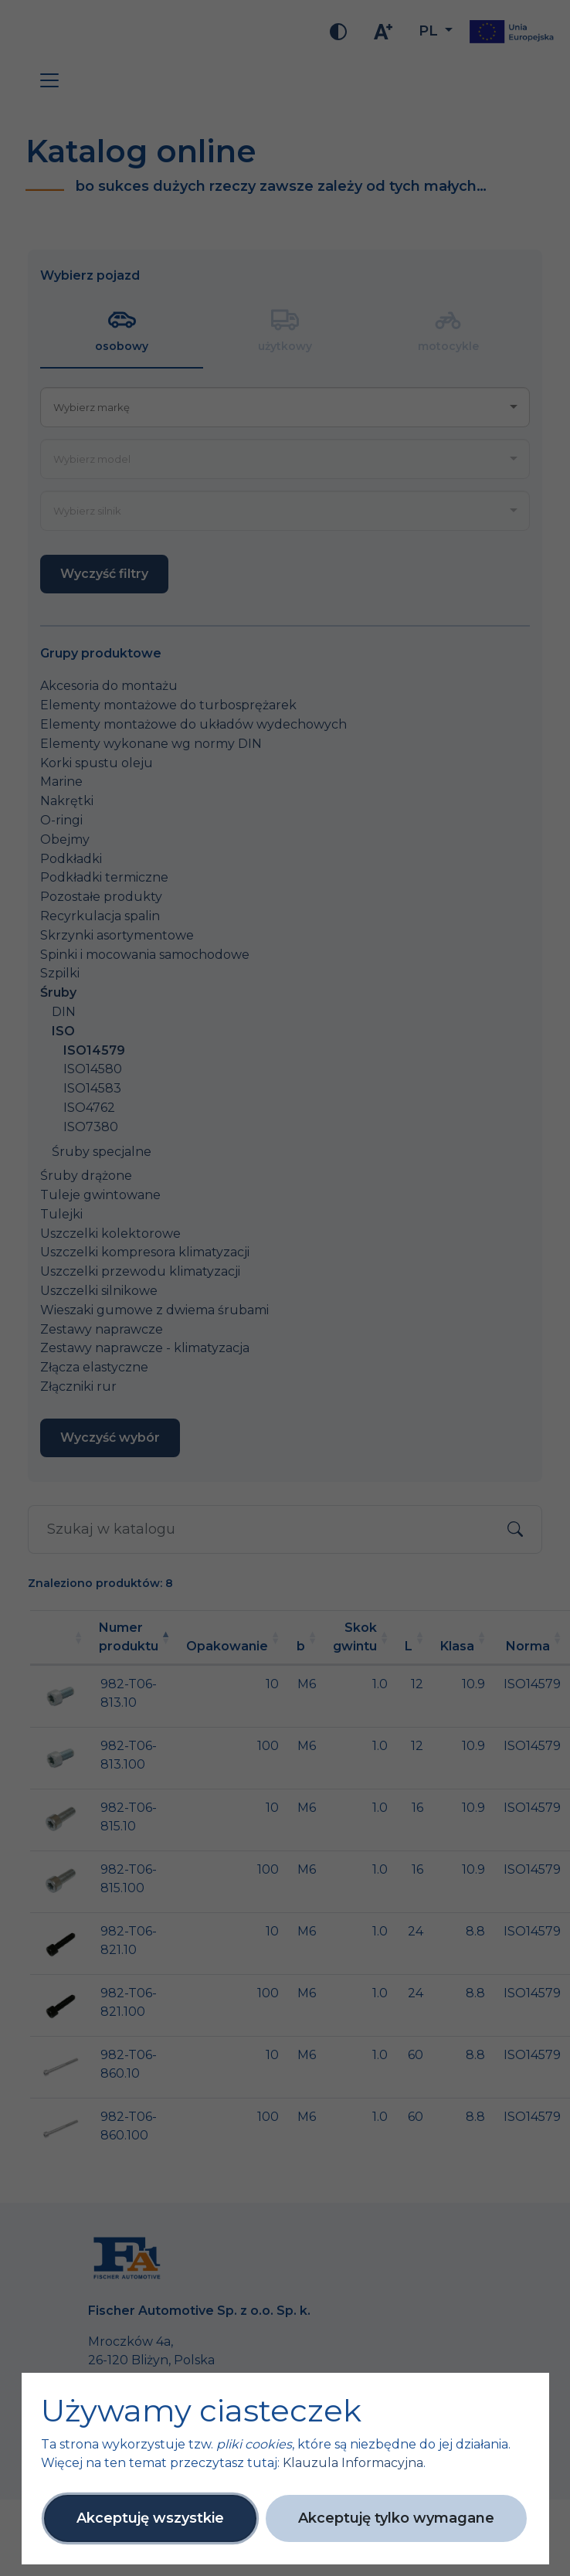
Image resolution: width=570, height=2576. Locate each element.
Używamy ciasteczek (201, 2410)
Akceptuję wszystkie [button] (150, 2518)
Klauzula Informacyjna (353, 2462)
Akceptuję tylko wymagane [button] (396, 2518)
